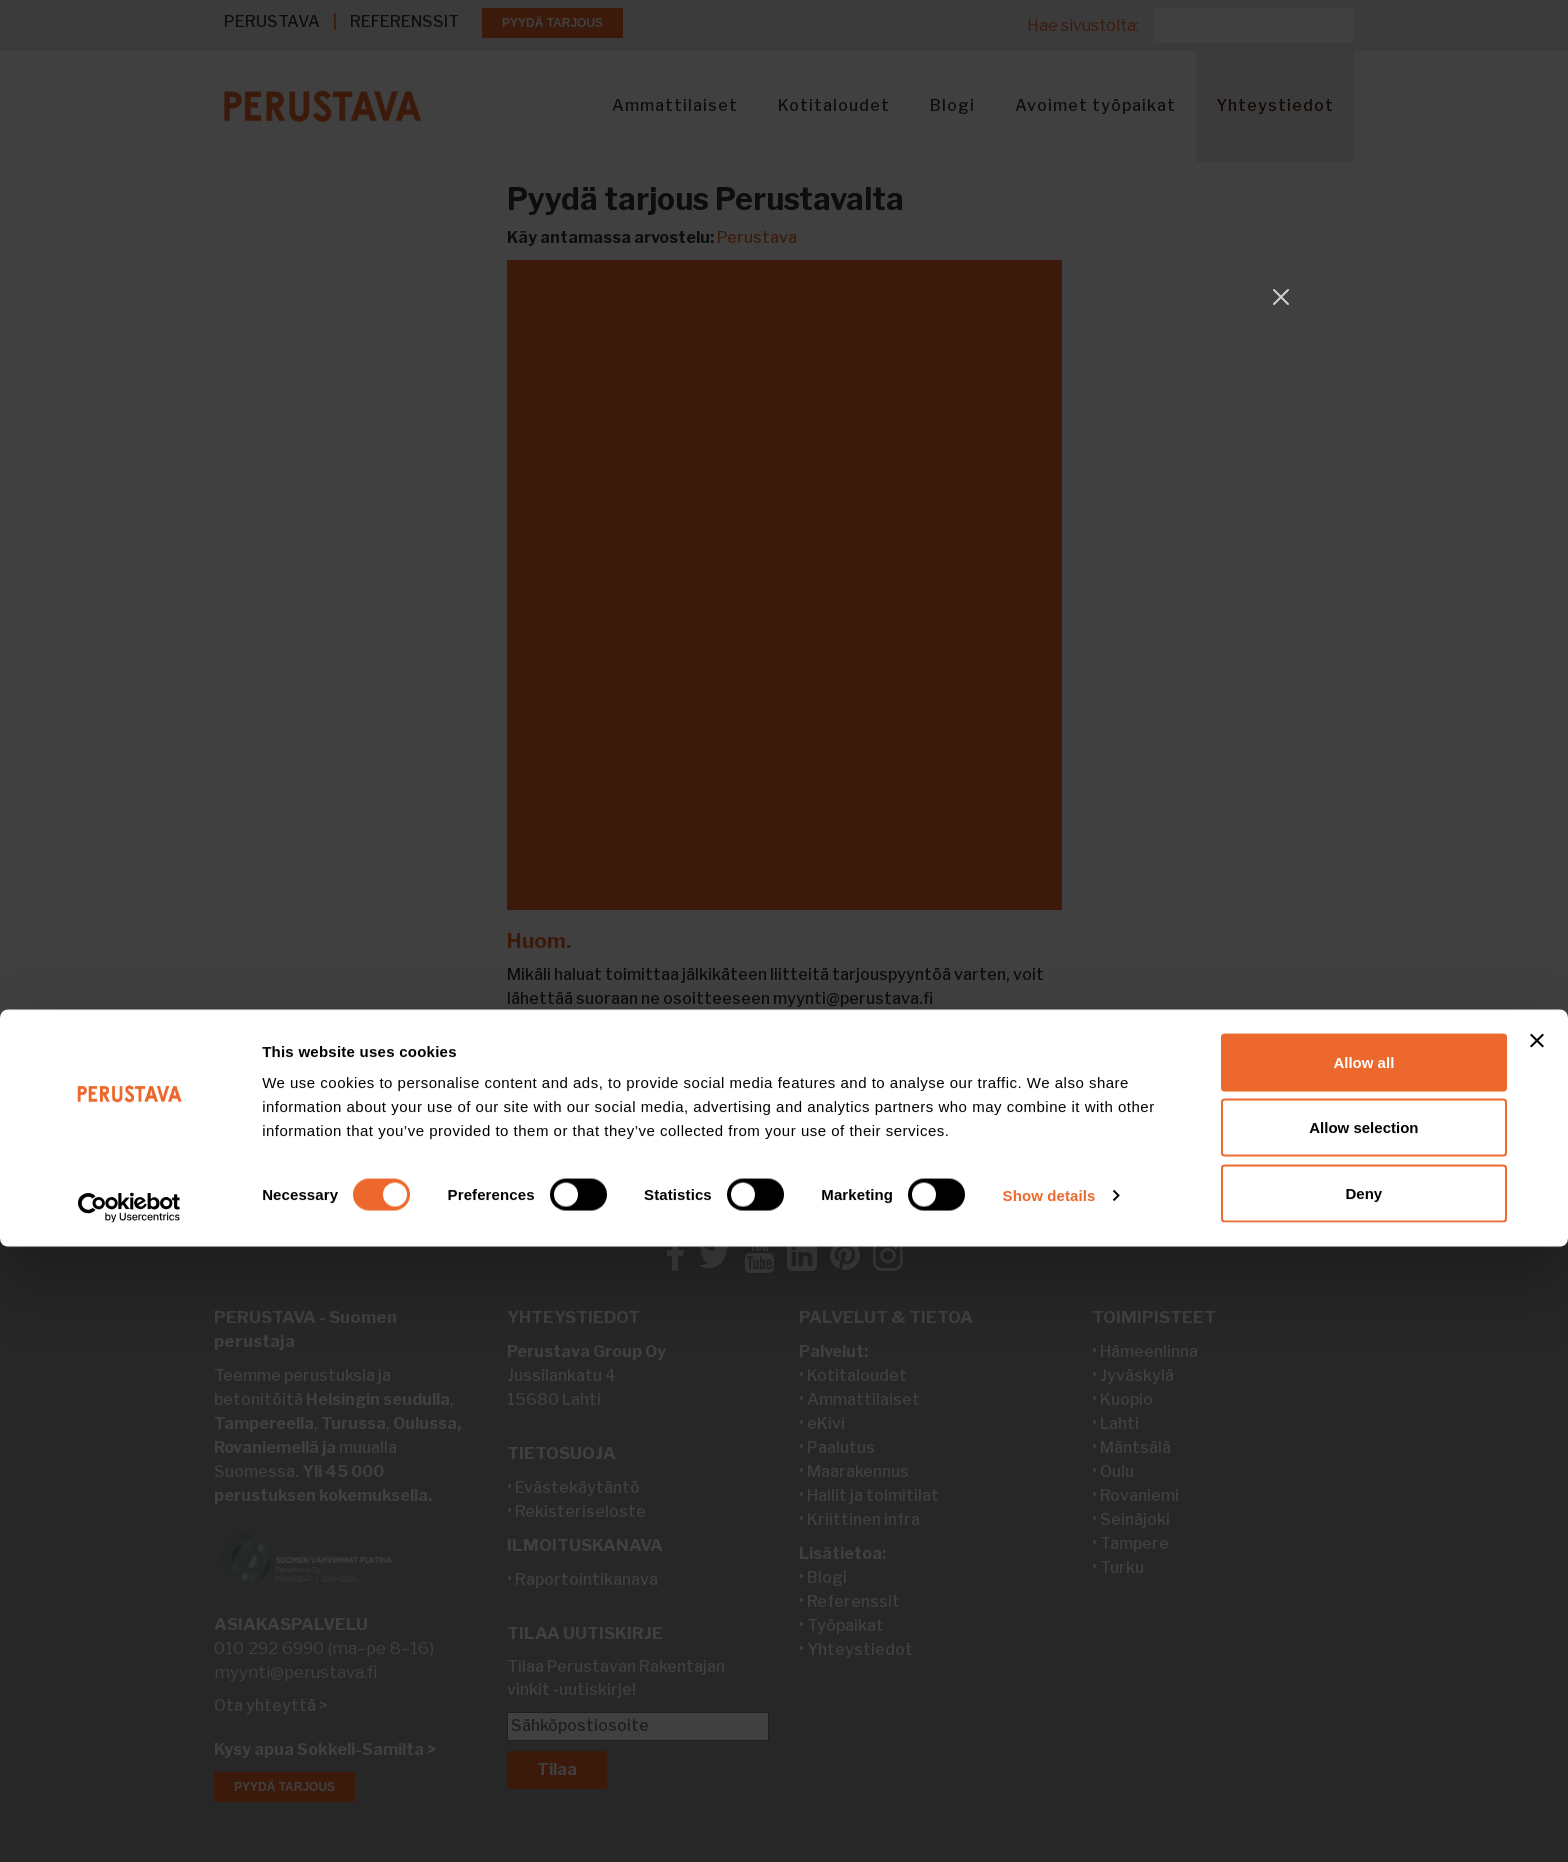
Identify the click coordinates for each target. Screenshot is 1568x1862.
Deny (1364, 1808)
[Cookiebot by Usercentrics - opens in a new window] (129, 1823)
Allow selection (1363, 1743)
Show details (1049, 1810)
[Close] (1281, 297)
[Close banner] (1537, 1656)
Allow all (1363, 1677)
